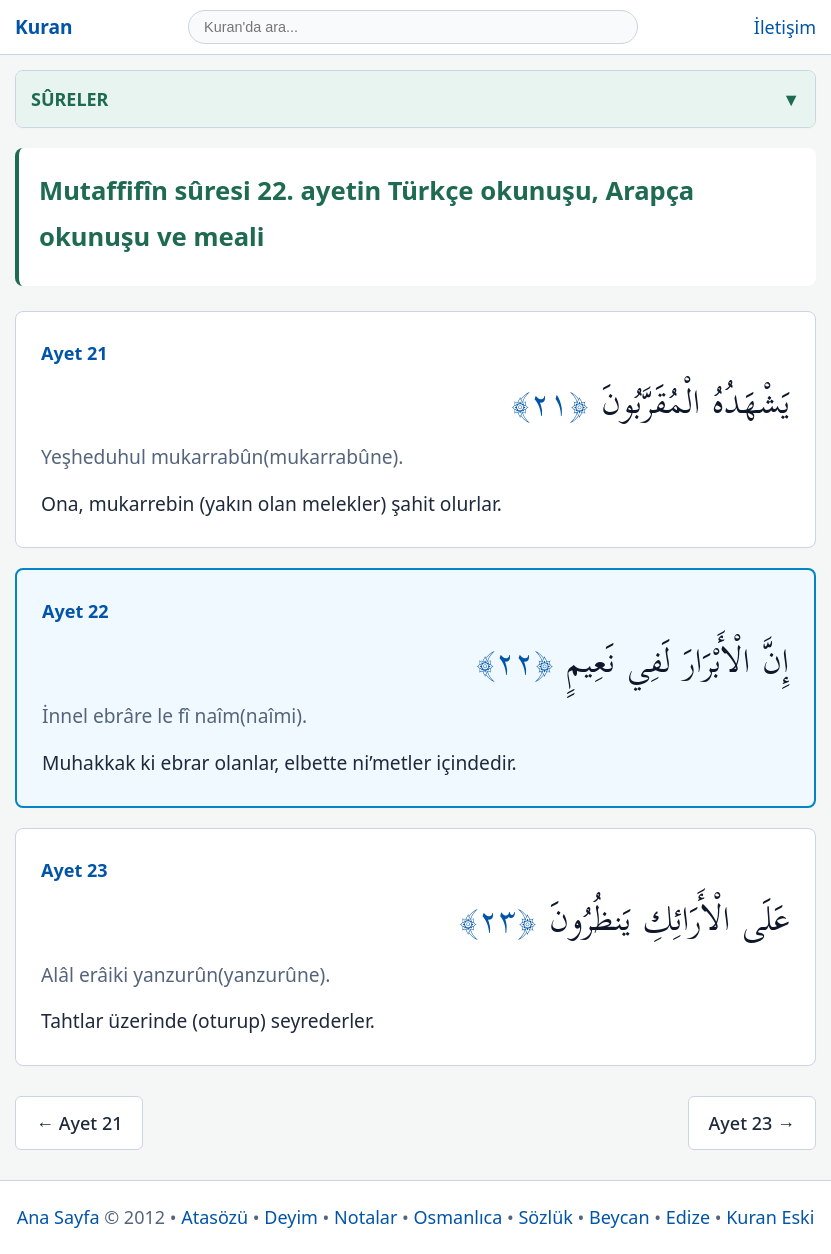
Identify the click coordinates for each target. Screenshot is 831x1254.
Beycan (619, 1217)
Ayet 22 (75, 611)
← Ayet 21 (79, 1123)
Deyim (291, 1217)
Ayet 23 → (752, 1123)
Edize (688, 1217)
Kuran (43, 26)
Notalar (365, 1217)
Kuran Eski (770, 1217)
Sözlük (545, 1217)
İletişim (785, 27)
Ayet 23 (74, 870)
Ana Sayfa (58, 1217)
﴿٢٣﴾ (504, 920)
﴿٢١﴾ (556, 403)
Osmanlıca (458, 1217)
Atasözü (214, 1217)
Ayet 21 (74, 353)
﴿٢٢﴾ (521, 662)
